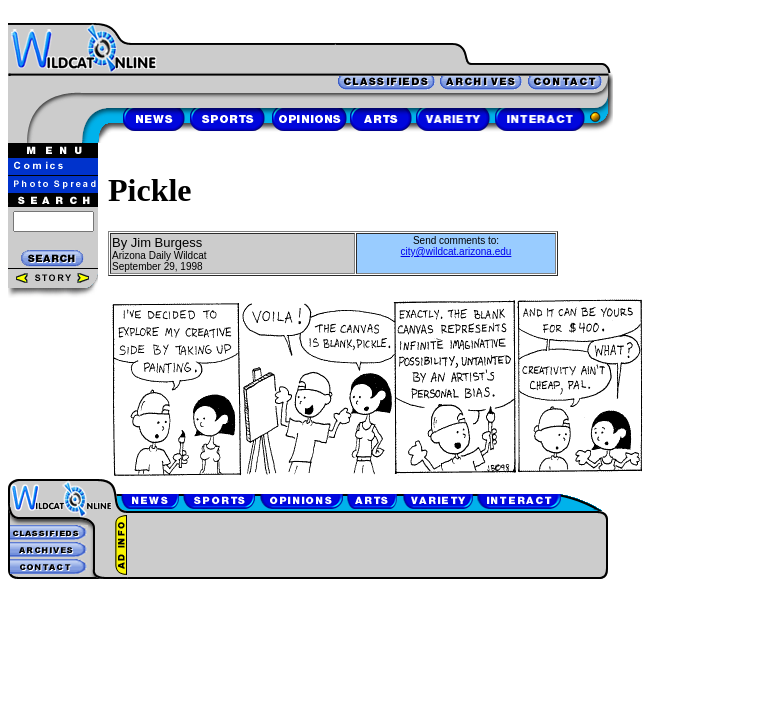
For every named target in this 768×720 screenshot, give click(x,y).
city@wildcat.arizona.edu (456, 251)
